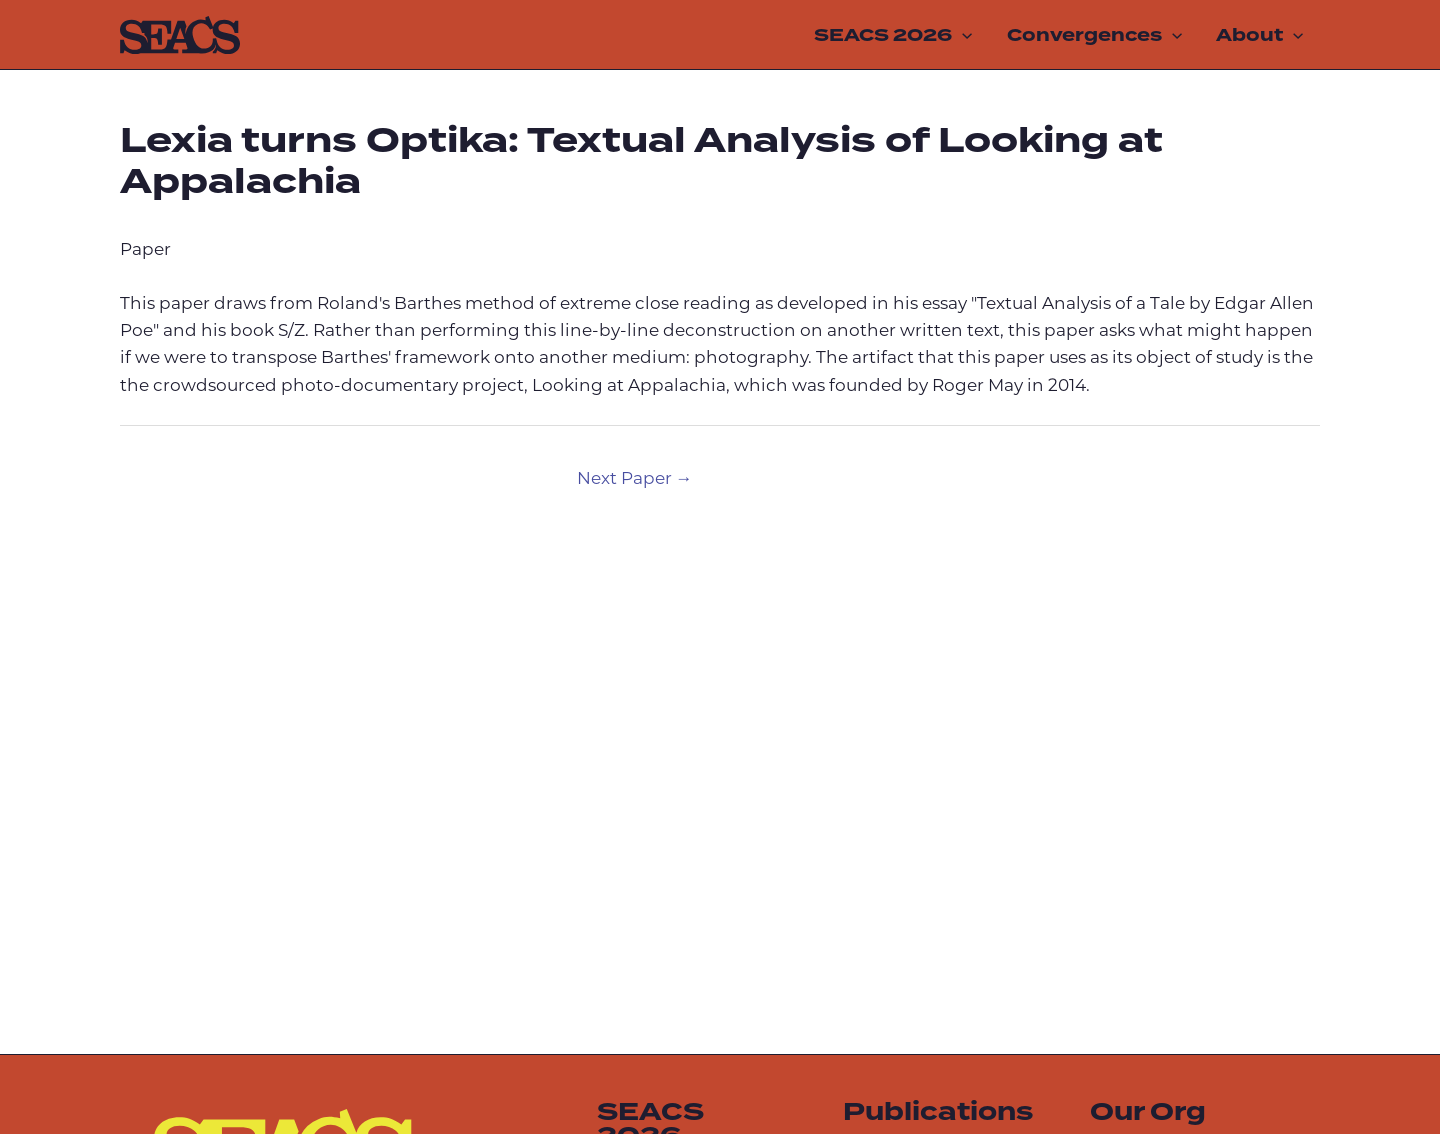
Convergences (1094, 35)
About (1259, 35)
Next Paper (635, 479)
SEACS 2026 (893, 35)
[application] (962, 35)
